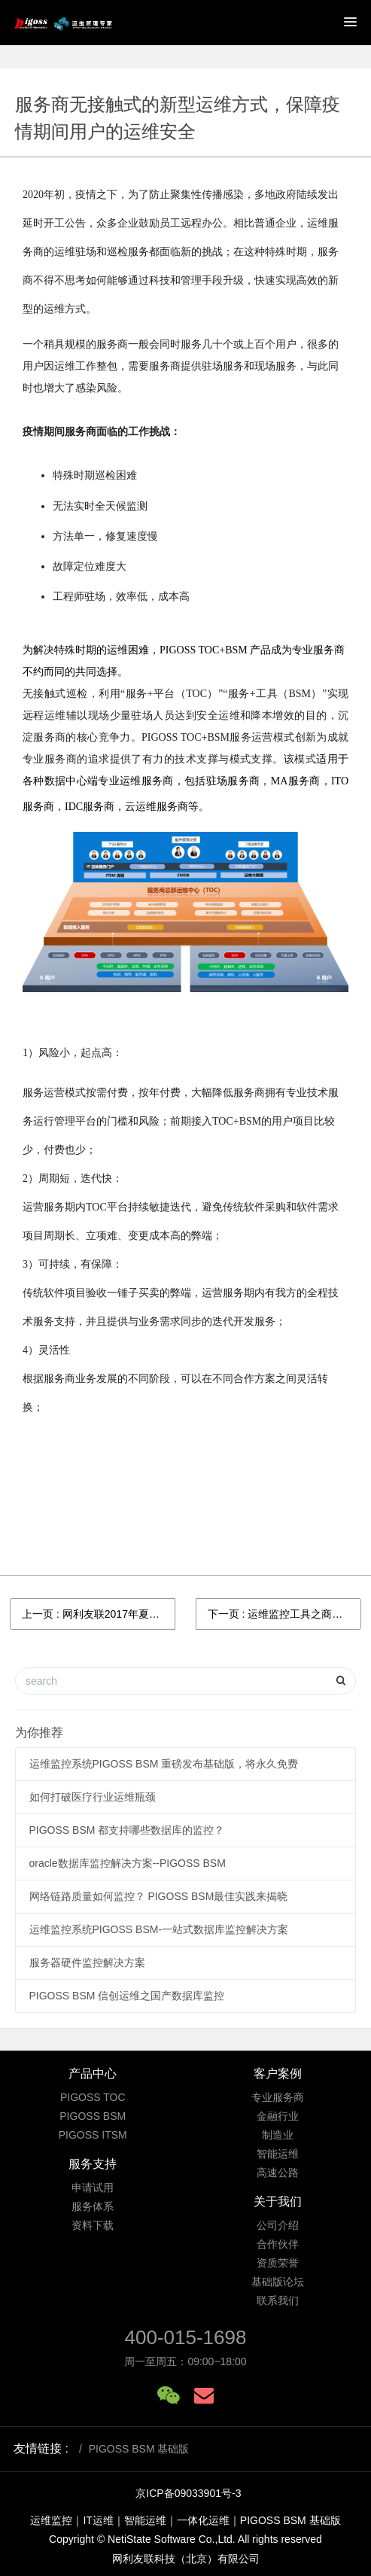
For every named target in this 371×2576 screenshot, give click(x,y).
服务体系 (92, 2206)
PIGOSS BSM (92, 2116)
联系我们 (278, 2300)
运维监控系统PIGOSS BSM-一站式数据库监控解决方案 (159, 1929)
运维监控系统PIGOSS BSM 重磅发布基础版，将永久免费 (164, 1764)
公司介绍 (278, 2225)
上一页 (98, 1614)
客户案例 (278, 2073)
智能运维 (278, 2154)
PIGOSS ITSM (93, 2135)
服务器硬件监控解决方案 (87, 1962)
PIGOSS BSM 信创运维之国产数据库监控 (127, 1996)
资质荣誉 (278, 2263)
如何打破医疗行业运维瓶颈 (92, 1797)
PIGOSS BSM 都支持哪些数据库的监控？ (127, 1830)
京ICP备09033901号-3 (188, 2493)
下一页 (284, 1614)
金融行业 (278, 2116)
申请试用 (92, 2188)
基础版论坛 (277, 2282)
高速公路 (278, 2172)
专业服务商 (277, 2097)
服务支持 (92, 2163)
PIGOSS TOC (93, 2097)
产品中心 (92, 2073)
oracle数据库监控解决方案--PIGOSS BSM (127, 1863)
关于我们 (278, 2201)
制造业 (277, 2135)
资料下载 (92, 2225)
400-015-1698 (186, 2337)
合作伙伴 (278, 2244)
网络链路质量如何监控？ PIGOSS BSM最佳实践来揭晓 (158, 1896)
